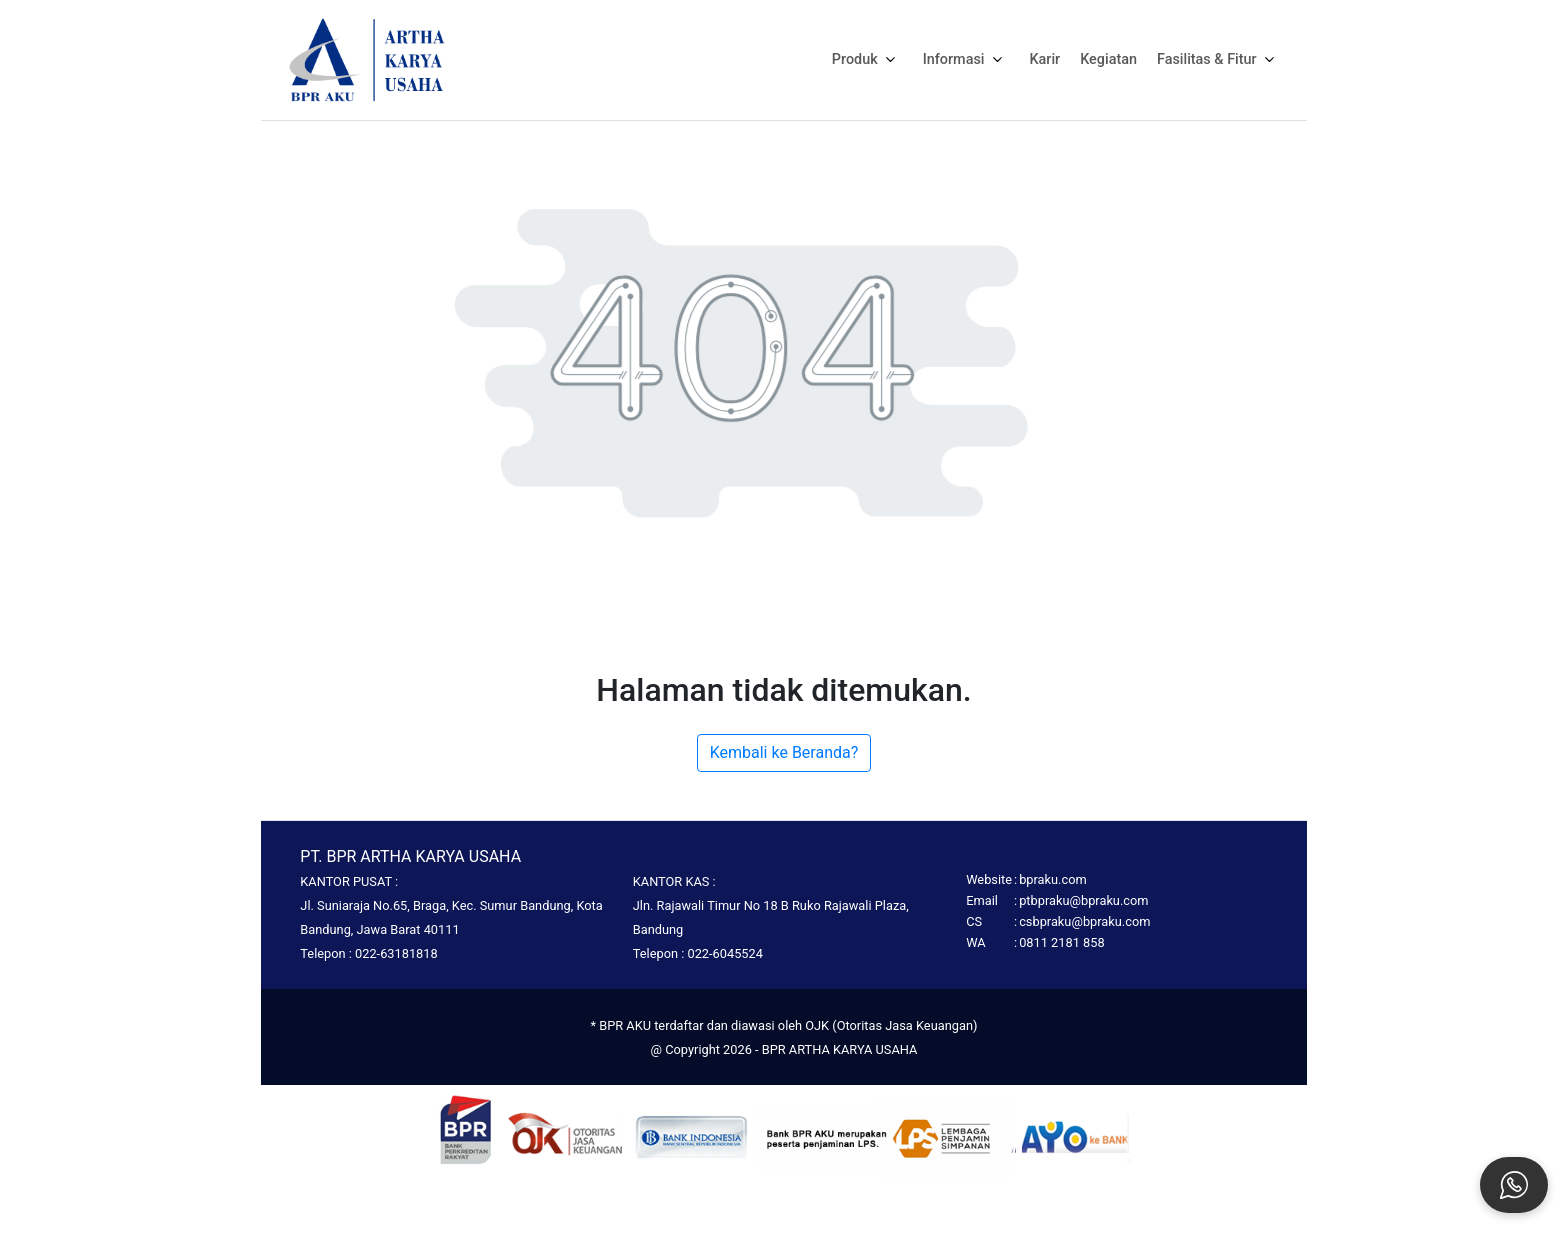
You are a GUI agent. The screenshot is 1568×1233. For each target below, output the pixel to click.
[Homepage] (367, 58)
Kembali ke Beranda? (784, 752)
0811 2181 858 (1061, 942)
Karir (1045, 59)
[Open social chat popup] (1514, 1185)
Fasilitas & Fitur (1219, 59)
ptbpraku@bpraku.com (1083, 900)
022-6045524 (724, 953)
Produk (867, 59)
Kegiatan (1108, 59)
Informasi (966, 59)
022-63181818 (396, 953)
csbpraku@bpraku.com (1084, 921)
